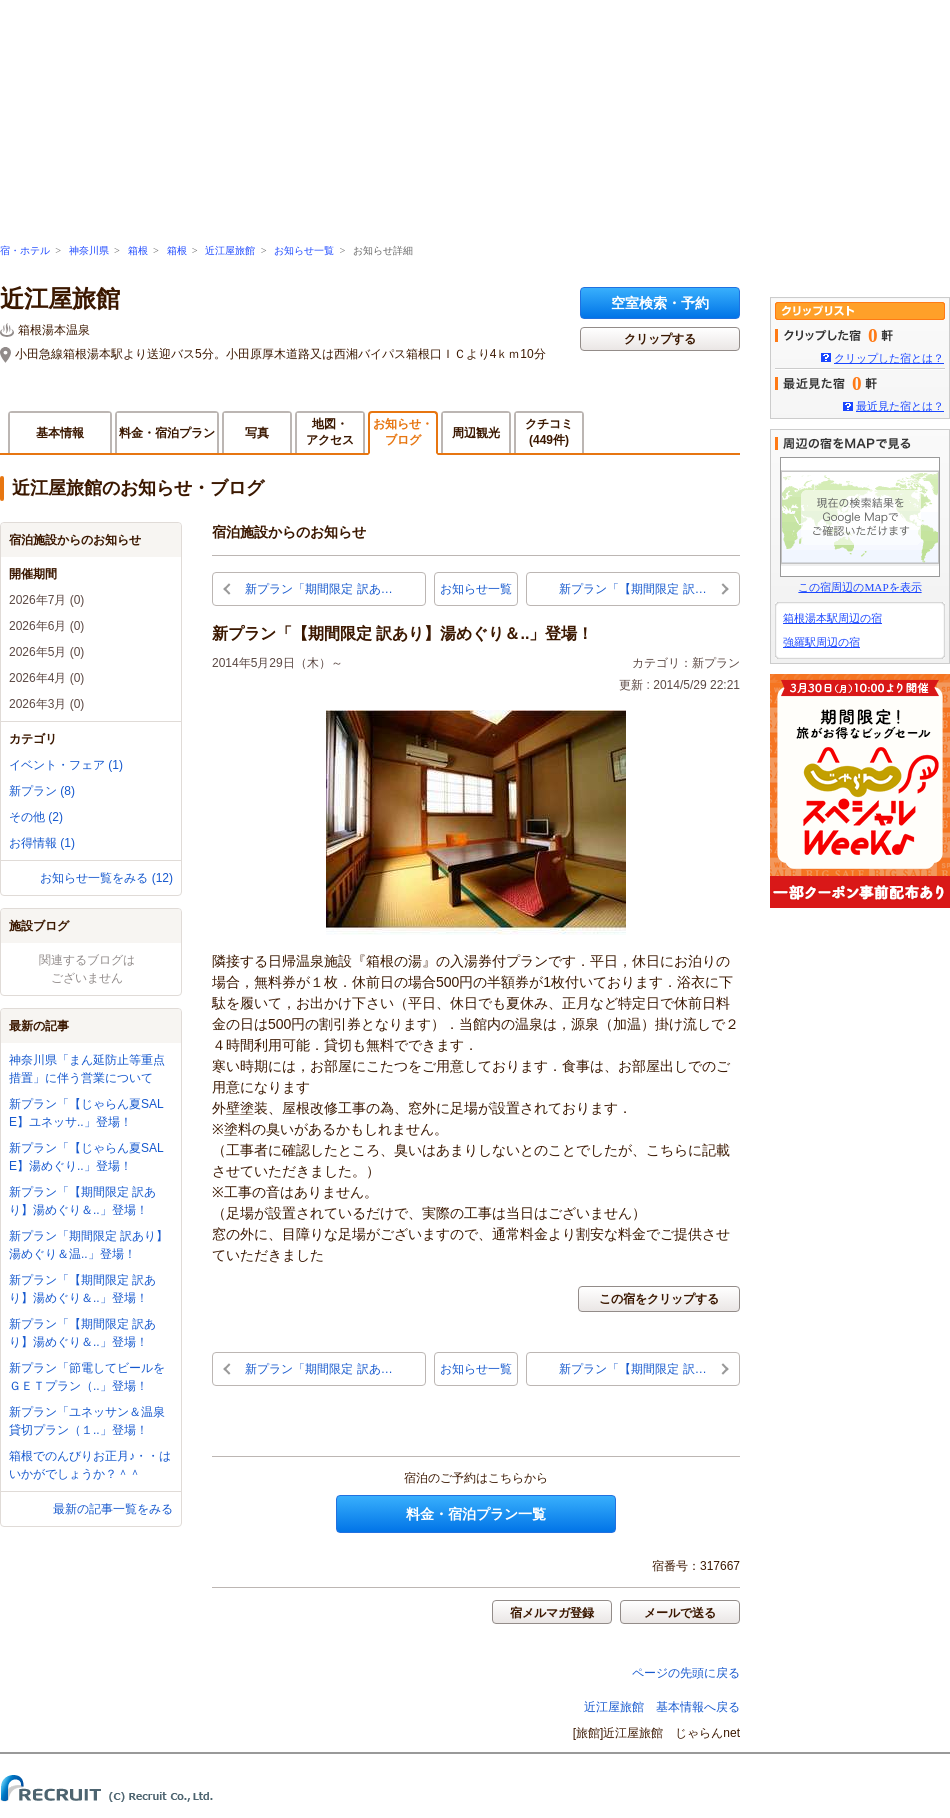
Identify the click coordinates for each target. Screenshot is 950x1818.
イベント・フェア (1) (66, 765)
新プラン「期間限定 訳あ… (318, 589)
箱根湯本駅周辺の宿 (832, 618)
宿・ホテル (25, 250)
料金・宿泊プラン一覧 (476, 1514)
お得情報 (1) (42, 843)
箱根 (138, 250)
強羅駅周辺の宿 (821, 642)
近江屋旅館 (230, 250)
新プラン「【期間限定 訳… (632, 589)
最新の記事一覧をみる (113, 1509)
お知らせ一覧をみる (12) (106, 878)
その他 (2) (36, 817)
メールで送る (680, 1613)
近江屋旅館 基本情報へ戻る (662, 1707)
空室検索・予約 (660, 303)
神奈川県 (89, 250)
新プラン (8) (42, 791)
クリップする (660, 339)
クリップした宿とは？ (889, 358)
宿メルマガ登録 (552, 1613)
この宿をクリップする (659, 1299)
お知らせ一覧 (304, 250)
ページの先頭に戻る (686, 1673)
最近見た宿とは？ (900, 406)
